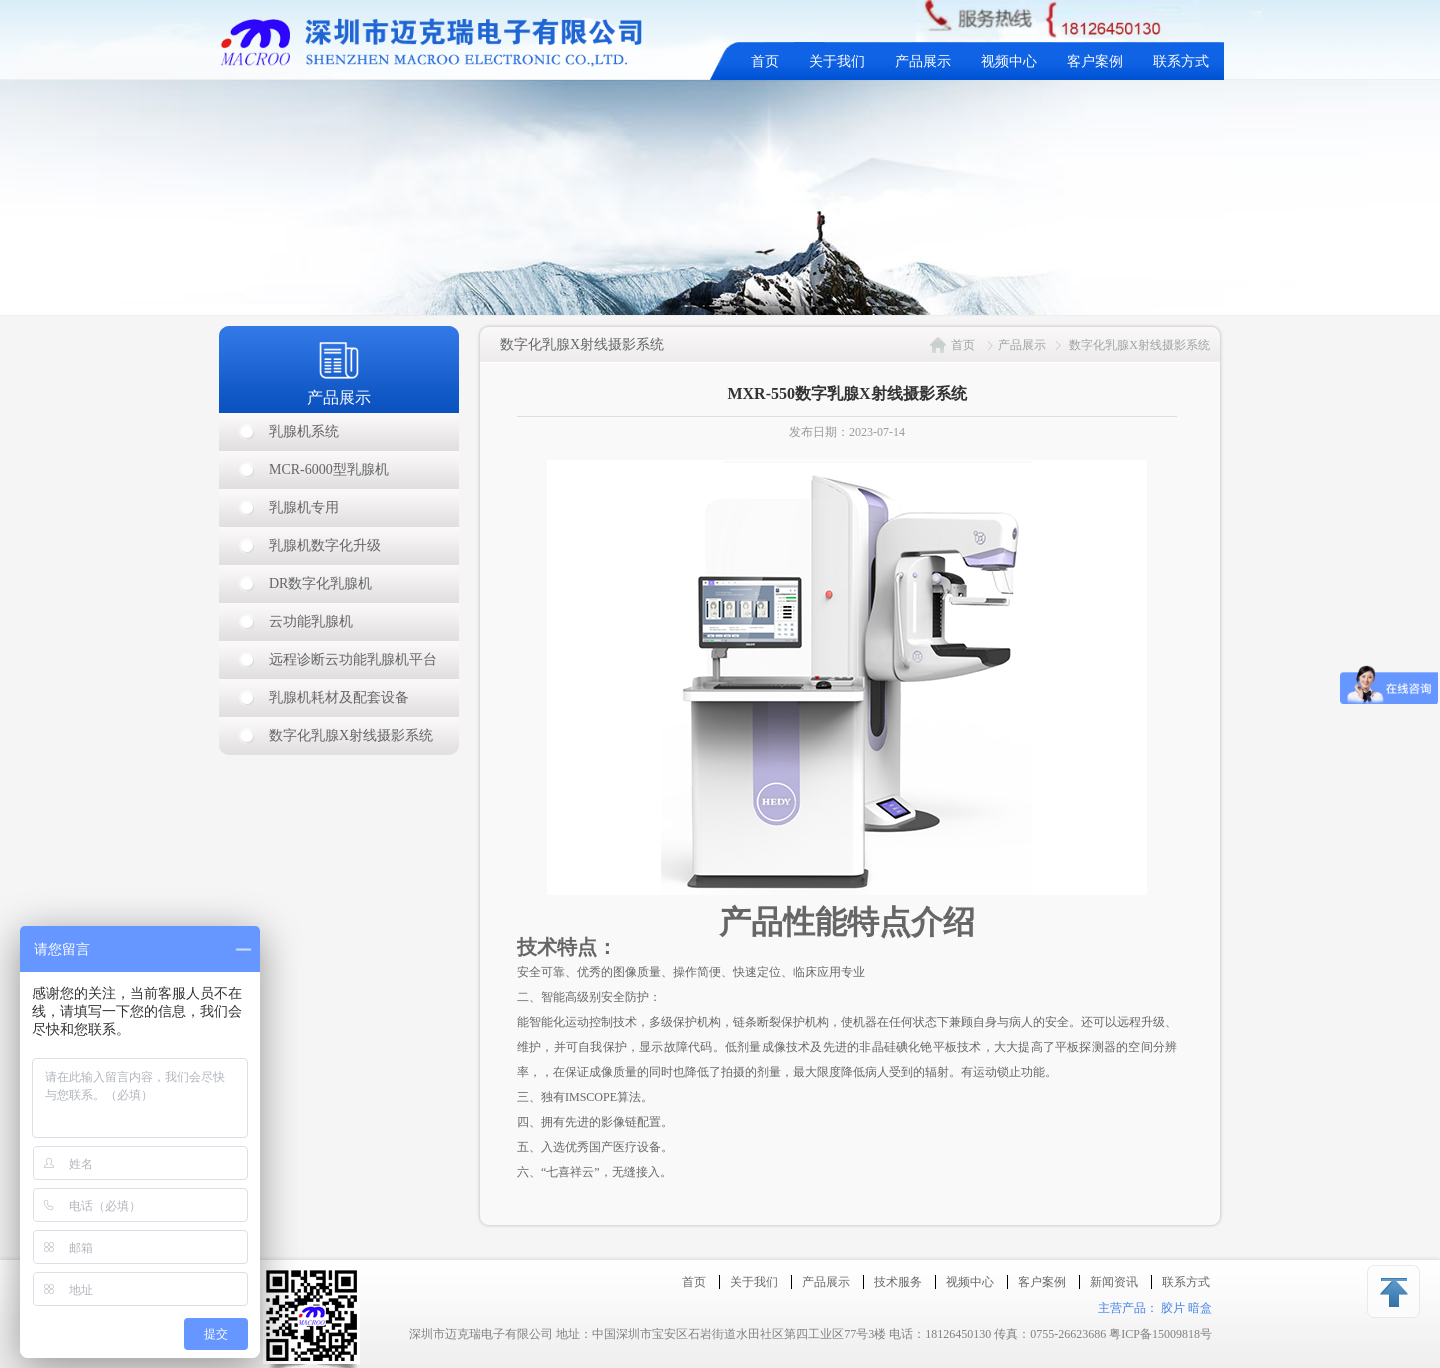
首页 (765, 61)
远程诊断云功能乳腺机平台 (353, 659)
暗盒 (1200, 1308)
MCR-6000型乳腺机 (329, 469)
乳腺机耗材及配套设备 (339, 697)
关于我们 (837, 61)
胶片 (1173, 1308)
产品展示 (923, 61)
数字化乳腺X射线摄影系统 (351, 735)
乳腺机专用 (304, 507)
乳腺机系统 (304, 431)
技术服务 (898, 1282)
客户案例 (1095, 61)
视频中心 (1009, 61)
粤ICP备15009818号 (1160, 1334)
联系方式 (1181, 61)
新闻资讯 (1114, 1282)
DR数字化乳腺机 (320, 583)
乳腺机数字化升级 (325, 545)
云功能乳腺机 (311, 621)
